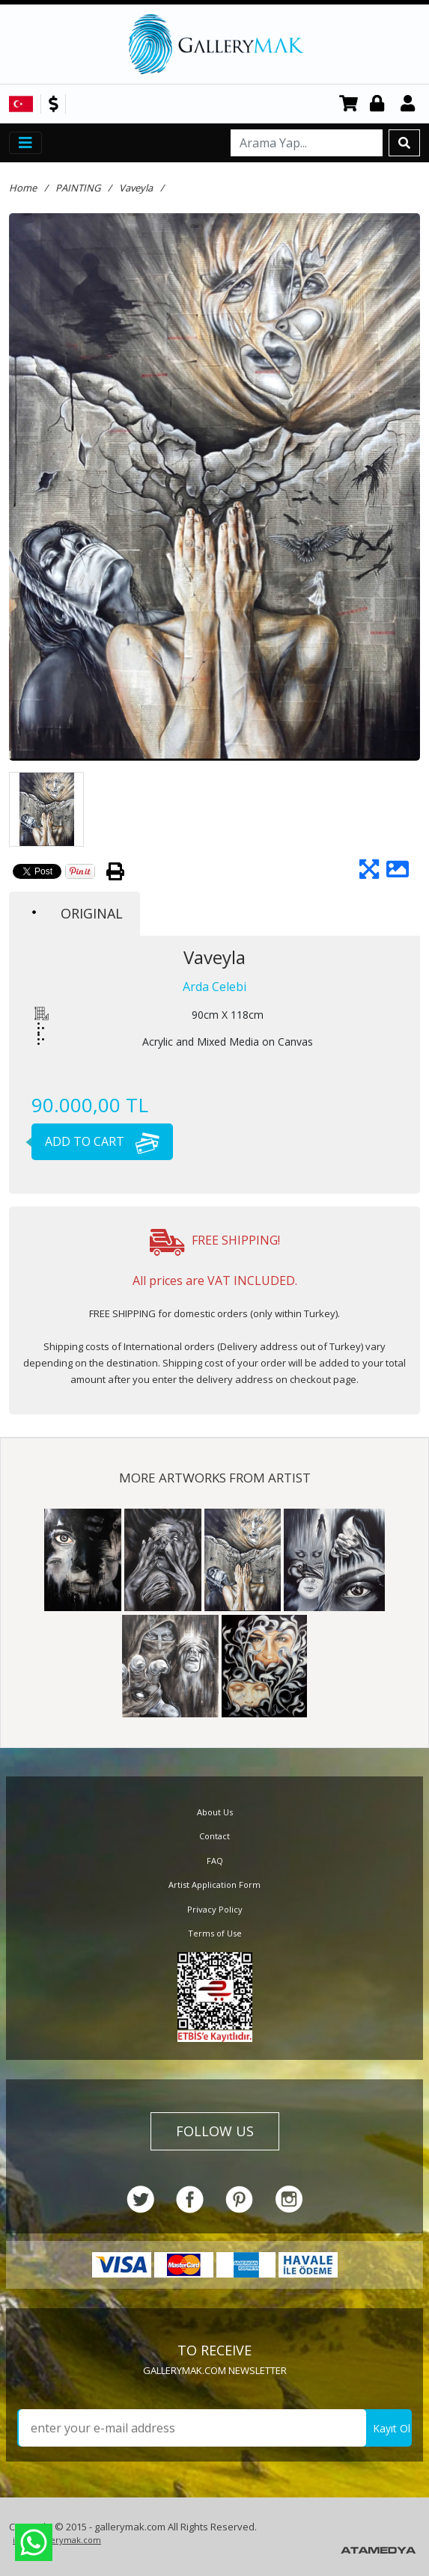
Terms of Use (215, 1933)
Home (23, 187)
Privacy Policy (215, 1909)
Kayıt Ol (391, 2428)
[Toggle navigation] (25, 143)
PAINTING (77, 187)
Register (410, 104)
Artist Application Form (214, 1884)
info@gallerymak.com (57, 2539)
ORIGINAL (77, 913)
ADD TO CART (95, 1141)
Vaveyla (136, 187)
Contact (214, 1835)
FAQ (215, 1860)
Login (379, 104)
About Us (215, 1812)
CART (349, 104)
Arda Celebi (214, 986)
